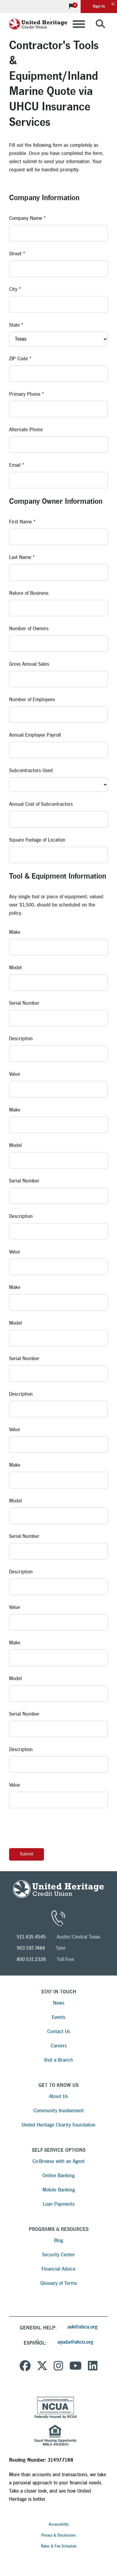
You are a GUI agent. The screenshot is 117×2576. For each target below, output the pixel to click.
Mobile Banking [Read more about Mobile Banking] (58, 2189)
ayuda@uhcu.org (75, 2342)
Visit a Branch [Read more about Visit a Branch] (58, 2060)
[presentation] (55, 1828)
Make (14, 932)
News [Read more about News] (58, 2003)
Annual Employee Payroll (35, 735)
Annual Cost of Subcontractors (41, 804)
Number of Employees (32, 699)
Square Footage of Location (37, 839)
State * (16, 325)
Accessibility (59, 2524)
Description (21, 1038)
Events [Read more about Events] (58, 2017)
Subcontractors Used (31, 770)
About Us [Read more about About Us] (58, 2096)
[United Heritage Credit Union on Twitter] (42, 2367)
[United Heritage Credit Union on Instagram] (58, 2367)
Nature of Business (28, 593)
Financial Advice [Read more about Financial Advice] (58, 2269)
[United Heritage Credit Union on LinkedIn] (93, 2367)
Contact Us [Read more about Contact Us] (58, 2031)
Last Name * (22, 557)
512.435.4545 (31, 1936)
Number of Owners (28, 628)
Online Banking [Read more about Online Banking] (58, 2175)
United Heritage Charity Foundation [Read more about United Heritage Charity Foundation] (58, 2124)
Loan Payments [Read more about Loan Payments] (59, 2204)
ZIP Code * (20, 358)
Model (15, 967)
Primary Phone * (26, 394)
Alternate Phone (26, 429)
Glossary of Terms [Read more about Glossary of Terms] (58, 2283)
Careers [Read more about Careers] (59, 2045)
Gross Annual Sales (29, 664)
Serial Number (24, 1003)
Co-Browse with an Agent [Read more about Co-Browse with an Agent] (58, 2161)
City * (15, 289)
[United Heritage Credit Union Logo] (38, 24)
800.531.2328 (31, 1959)
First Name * (22, 521)
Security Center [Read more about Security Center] (58, 2254)
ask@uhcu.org (82, 2326)
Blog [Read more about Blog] (58, 2240)
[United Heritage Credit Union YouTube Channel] (75, 2367)
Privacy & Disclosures (58, 2535)
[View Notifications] (71, 6)
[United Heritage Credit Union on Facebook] (25, 2367)
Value (14, 1074)
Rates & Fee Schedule (58, 2546)
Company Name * (27, 218)
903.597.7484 (31, 1948)
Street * (17, 253)
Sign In (105, 4)
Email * (16, 465)
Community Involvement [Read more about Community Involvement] (58, 2110)
